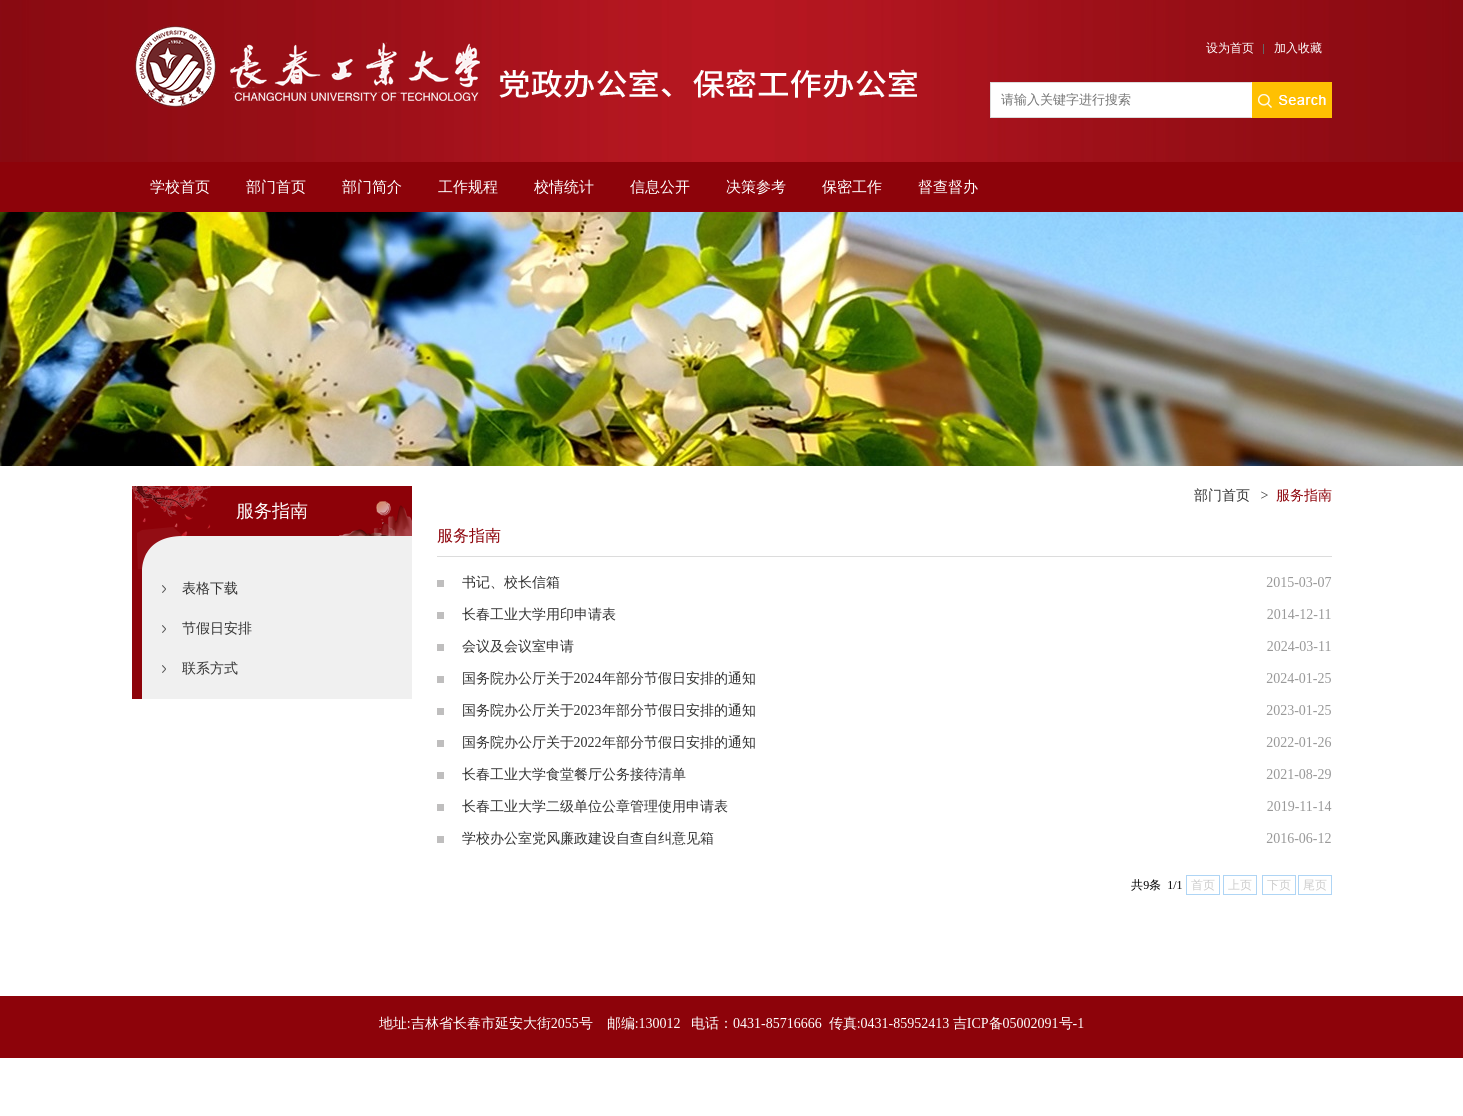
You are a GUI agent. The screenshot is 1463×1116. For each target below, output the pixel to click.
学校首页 (180, 187)
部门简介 (372, 187)
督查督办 (948, 187)
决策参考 (756, 187)
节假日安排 (217, 628)
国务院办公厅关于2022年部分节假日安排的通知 (609, 742)
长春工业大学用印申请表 (539, 614)
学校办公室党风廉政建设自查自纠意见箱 (588, 838)
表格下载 (210, 588)
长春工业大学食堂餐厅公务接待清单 (574, 774)
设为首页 (1230, 48)
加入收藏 (1298, 48)
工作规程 (468, 187)
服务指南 (1304, 495)
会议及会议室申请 (518, 646)
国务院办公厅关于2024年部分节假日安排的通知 (609, 678)
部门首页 (276, 187)
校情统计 (564, 187)
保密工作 (852, 187)
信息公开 (660, 187)
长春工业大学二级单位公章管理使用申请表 (595, 806)
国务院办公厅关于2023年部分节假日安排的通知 (609, 710)
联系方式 (210, 668)
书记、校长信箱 (511, 582)
